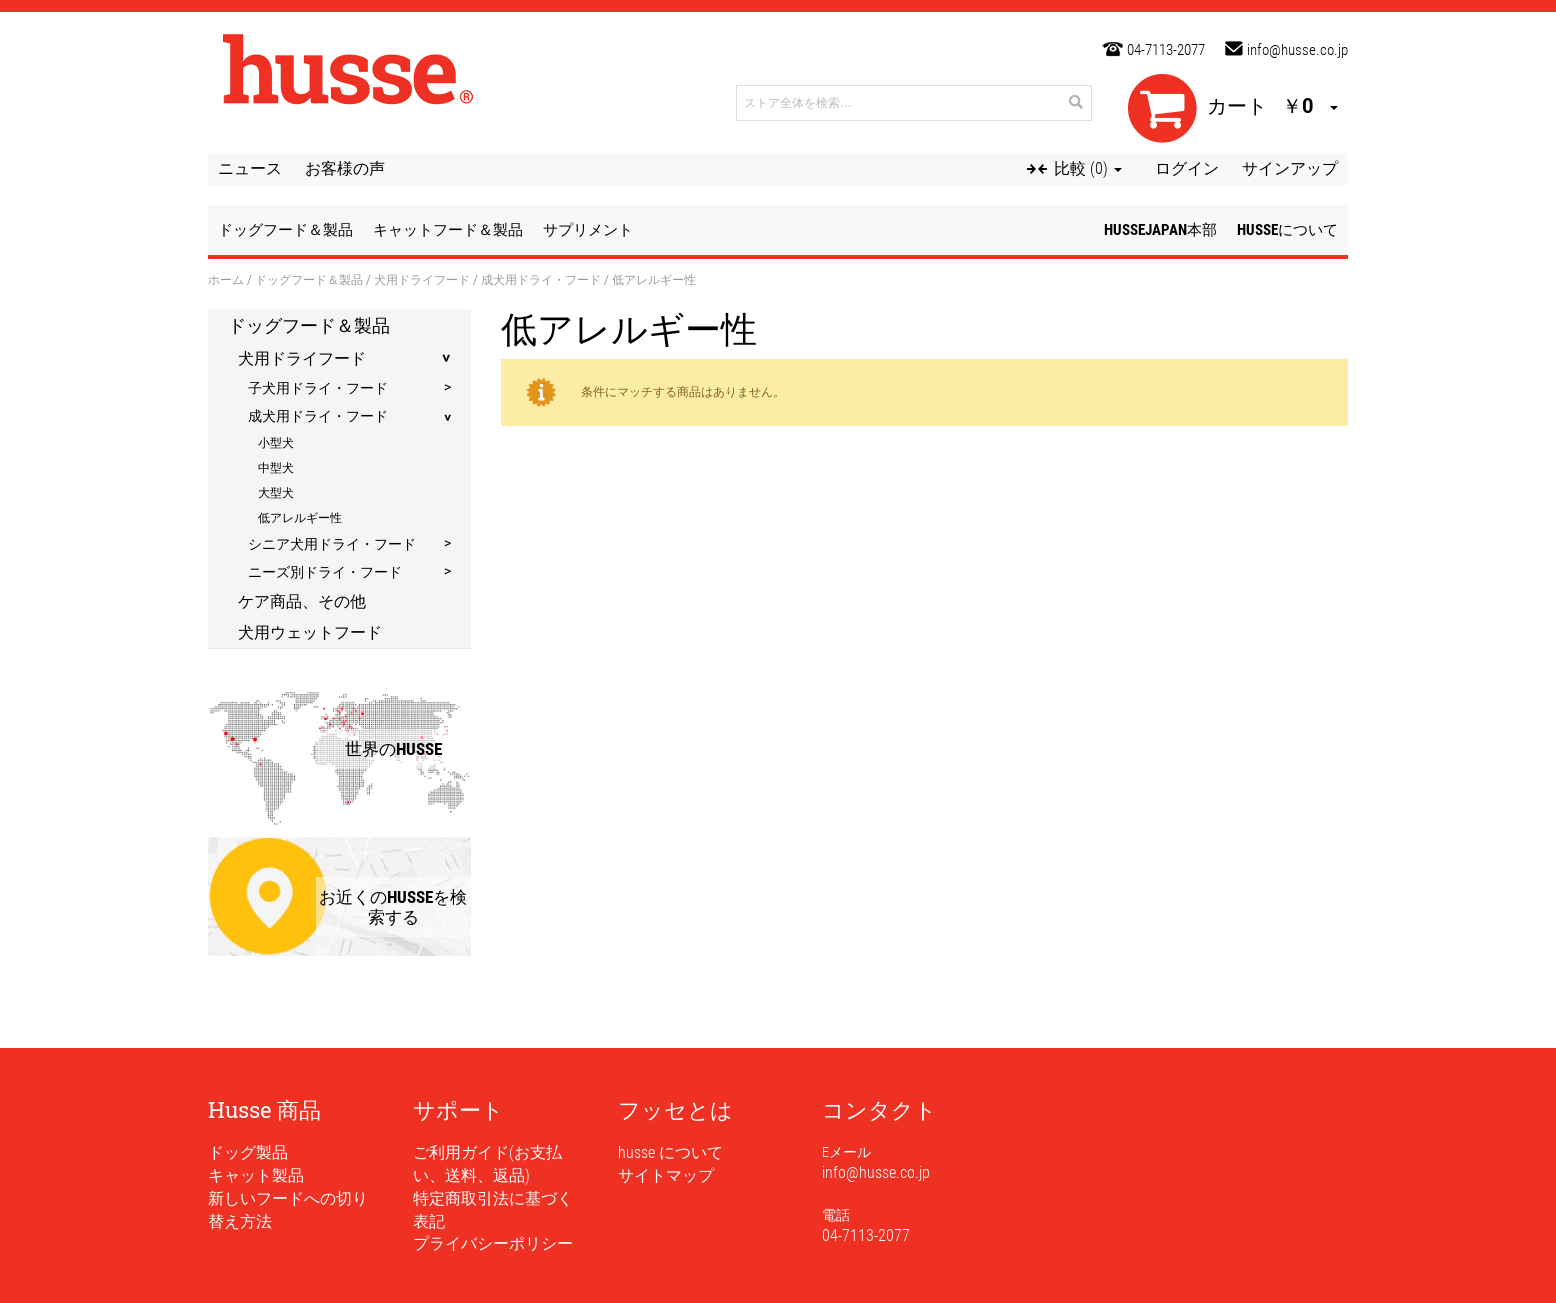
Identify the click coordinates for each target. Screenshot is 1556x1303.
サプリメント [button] (588, 230)
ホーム (226, 279)
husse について (670, 1152)
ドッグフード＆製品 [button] (285, 230)
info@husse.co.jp (1297, 50)
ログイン (1187, 168)
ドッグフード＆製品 (309, 279)
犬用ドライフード (422, 279)
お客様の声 (345, 168)
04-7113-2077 (1166, 50)
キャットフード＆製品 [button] (448, 230)
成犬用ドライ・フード (541, 279)
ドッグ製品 (248, 1152)
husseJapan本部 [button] (1160, 230)
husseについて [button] (1287, 230)
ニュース (250, 168)
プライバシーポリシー (493, 1243)
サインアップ (1290, 168)
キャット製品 (256, 1175)
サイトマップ (666, 1175)
